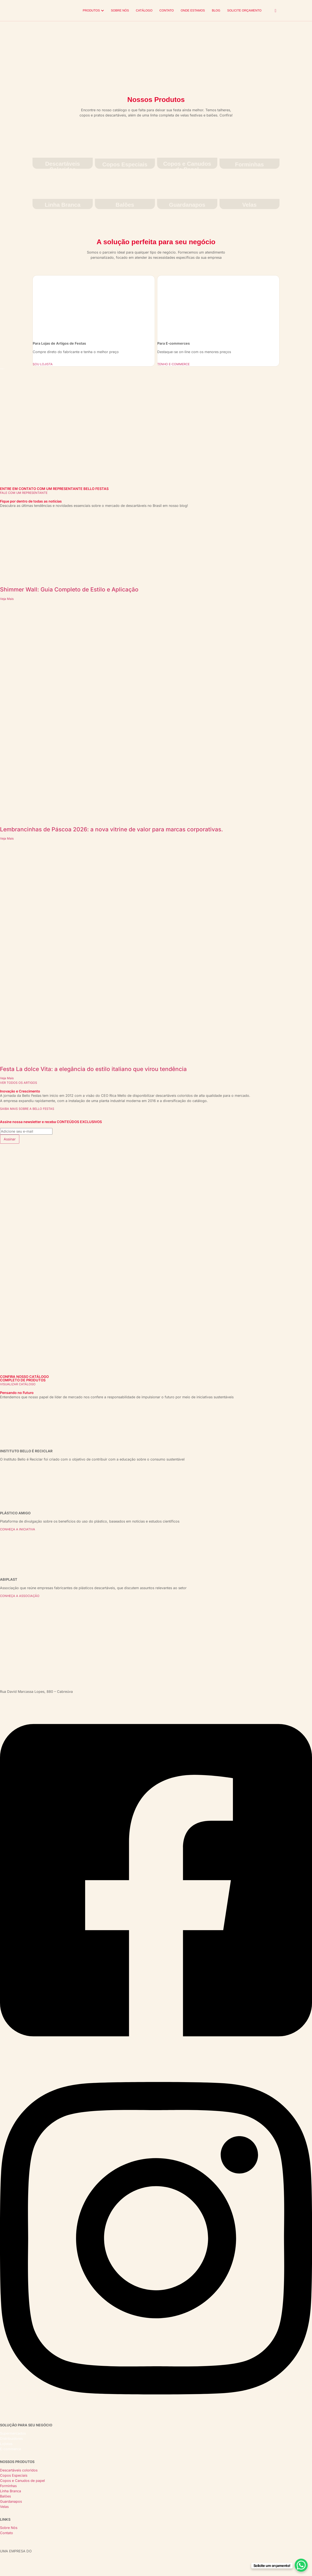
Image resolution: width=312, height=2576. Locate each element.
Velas (4, 2506)
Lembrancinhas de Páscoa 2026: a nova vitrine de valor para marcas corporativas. (111, 829)
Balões (5, 2496)
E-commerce (10, 2449)
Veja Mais (7, 599)
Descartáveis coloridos (18, 2470)
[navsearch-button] (275, 10)
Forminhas (8, 2486)
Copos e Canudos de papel (22, 2480)
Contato (6, 2533)
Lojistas (6, 2444)
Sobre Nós (8, 2527)
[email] (26, 1131)
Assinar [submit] (10, 1139)
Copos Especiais (13, 2475)
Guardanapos (11, 2501)
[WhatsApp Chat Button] (301, 2565)
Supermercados (13, 2433)
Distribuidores (11, 2438)
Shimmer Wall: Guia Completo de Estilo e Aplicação (69, 589)
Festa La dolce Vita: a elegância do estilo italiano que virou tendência (93, 1069)
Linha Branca (10, 2491)
